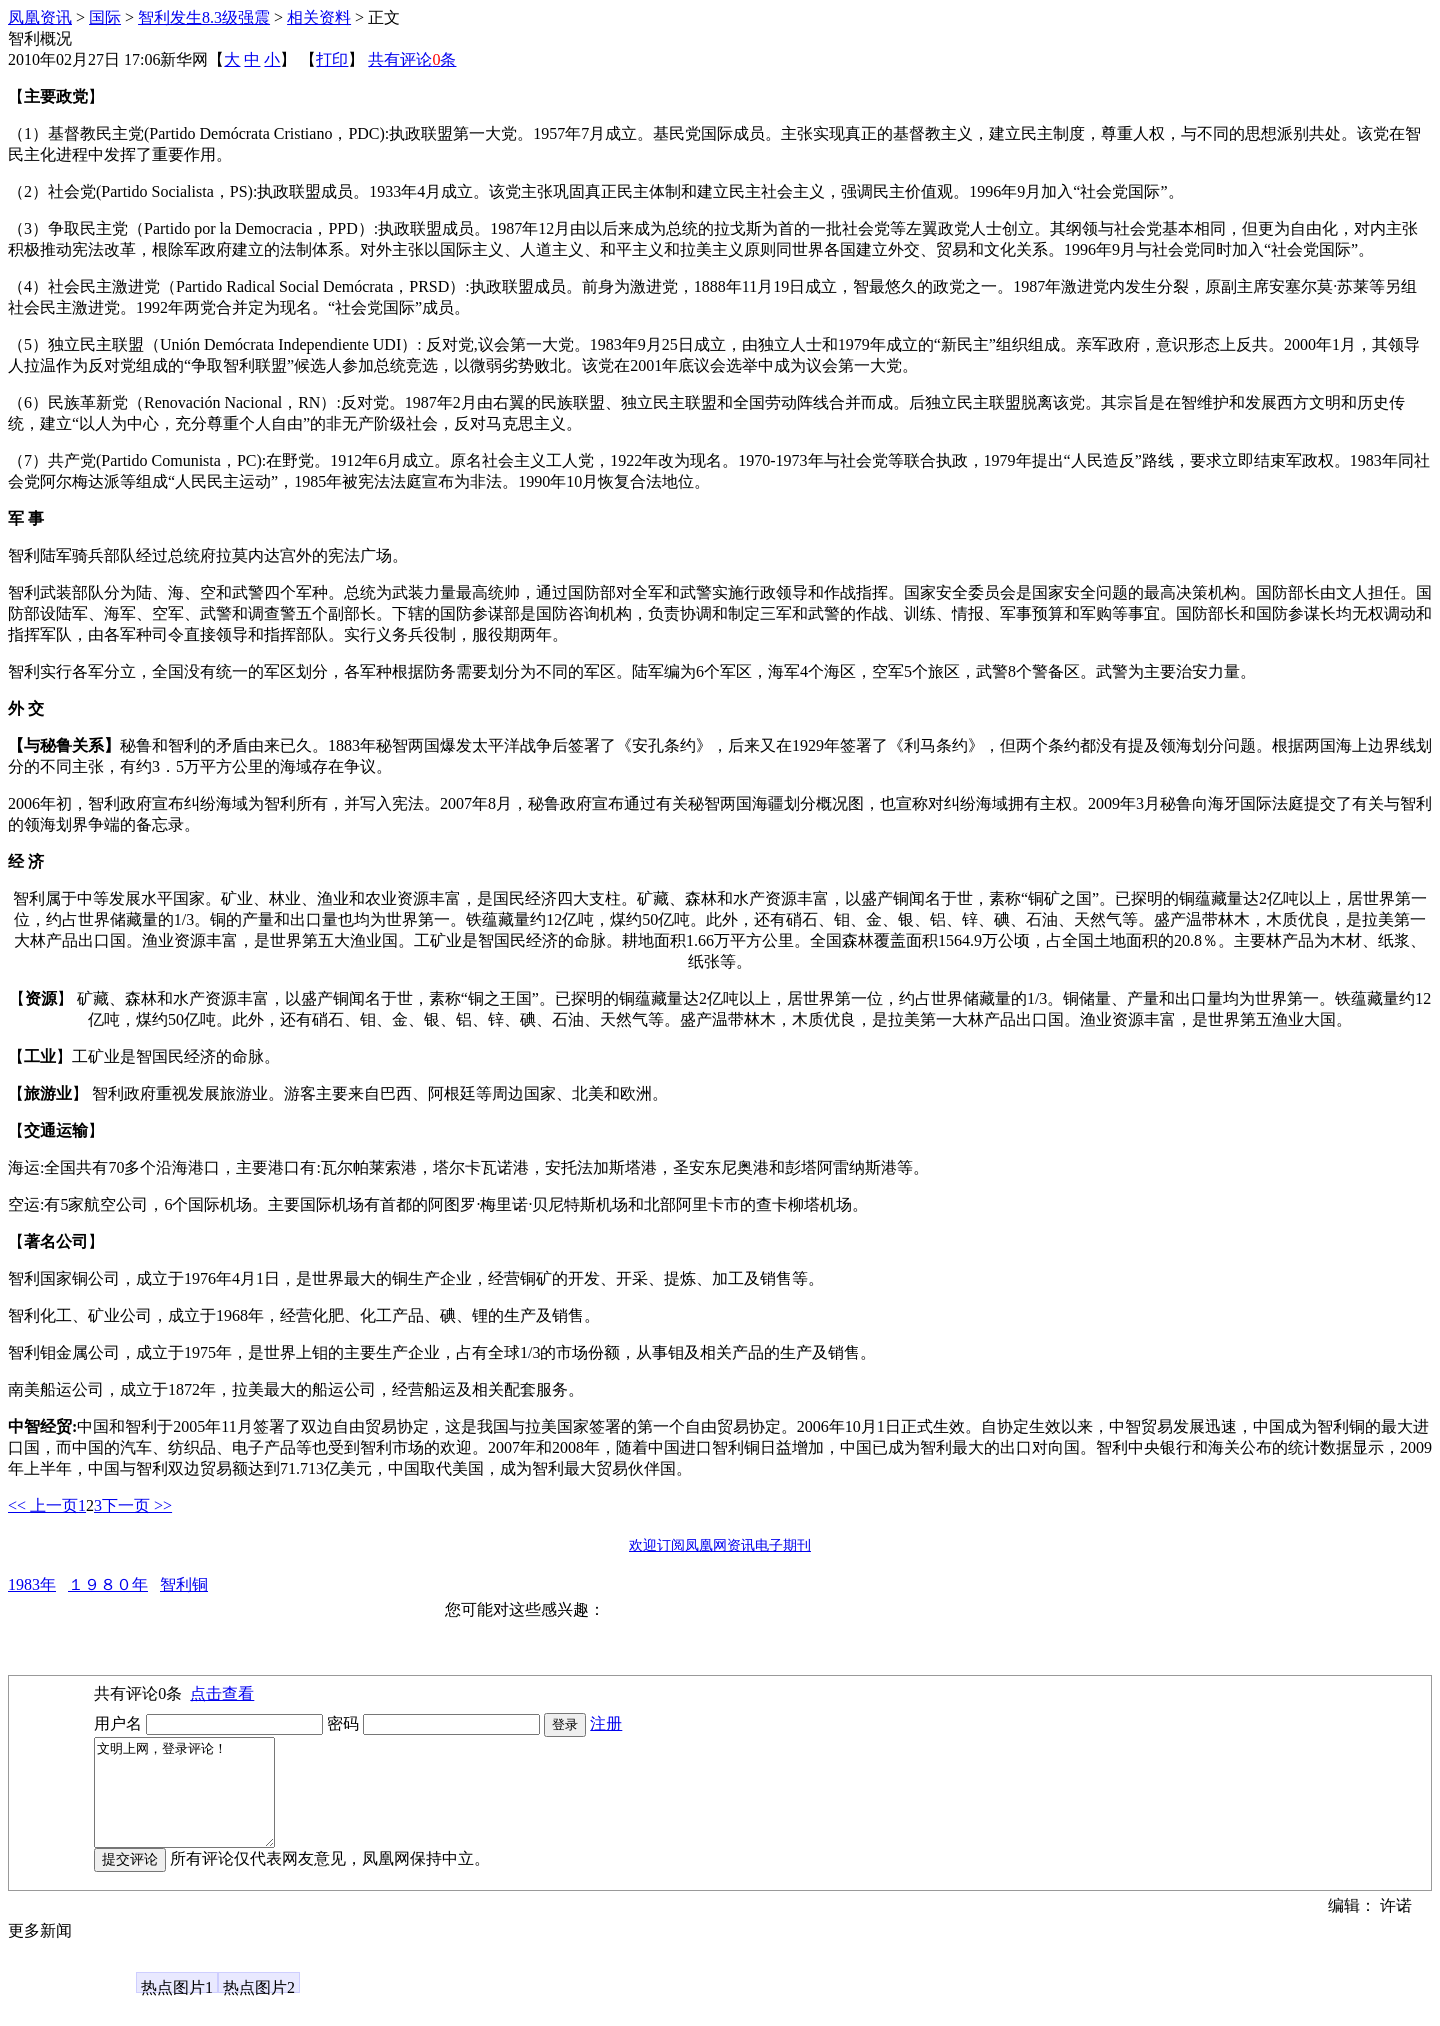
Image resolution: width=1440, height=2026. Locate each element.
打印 (332, 59)
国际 (105, 17)
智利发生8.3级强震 (204, 17)
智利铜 (184, 1584)
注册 (606, 1723)
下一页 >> (137, 1505)
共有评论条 (412, 59)
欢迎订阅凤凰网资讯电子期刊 (720, 1545)
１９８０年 (108, 1584)
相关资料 (319, 17)
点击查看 (222, 1693)
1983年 (32, 1584)
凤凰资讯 (40, 17)
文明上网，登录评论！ (194, 1803)
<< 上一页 (43, 1505)
